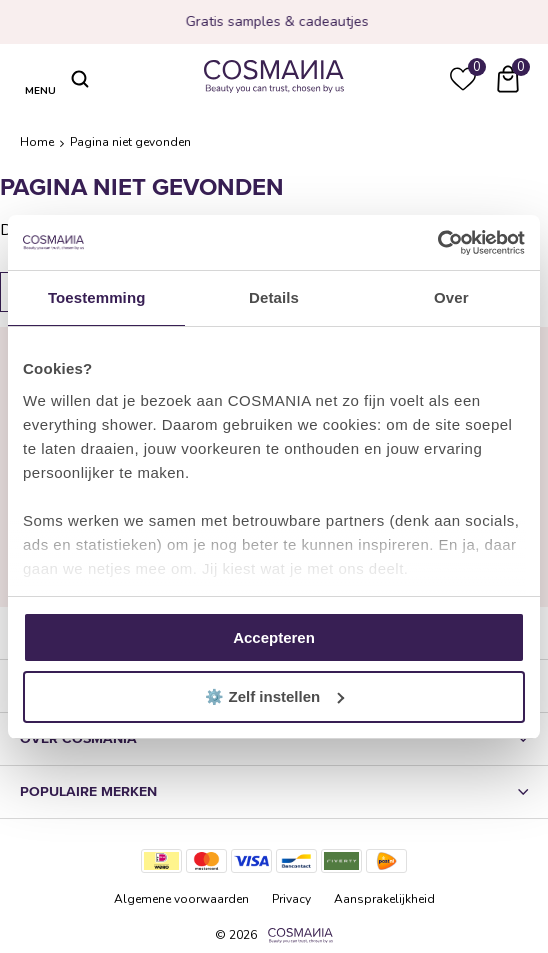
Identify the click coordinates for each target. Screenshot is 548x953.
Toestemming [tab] (97, 297)
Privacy (291, 899)
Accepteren (274, 637)
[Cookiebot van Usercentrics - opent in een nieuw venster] (437, 243)
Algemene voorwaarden (181, 899)
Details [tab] (274, 297)
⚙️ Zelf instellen (274, 696)
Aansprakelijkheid (384, 899)
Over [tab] (451, 297)
